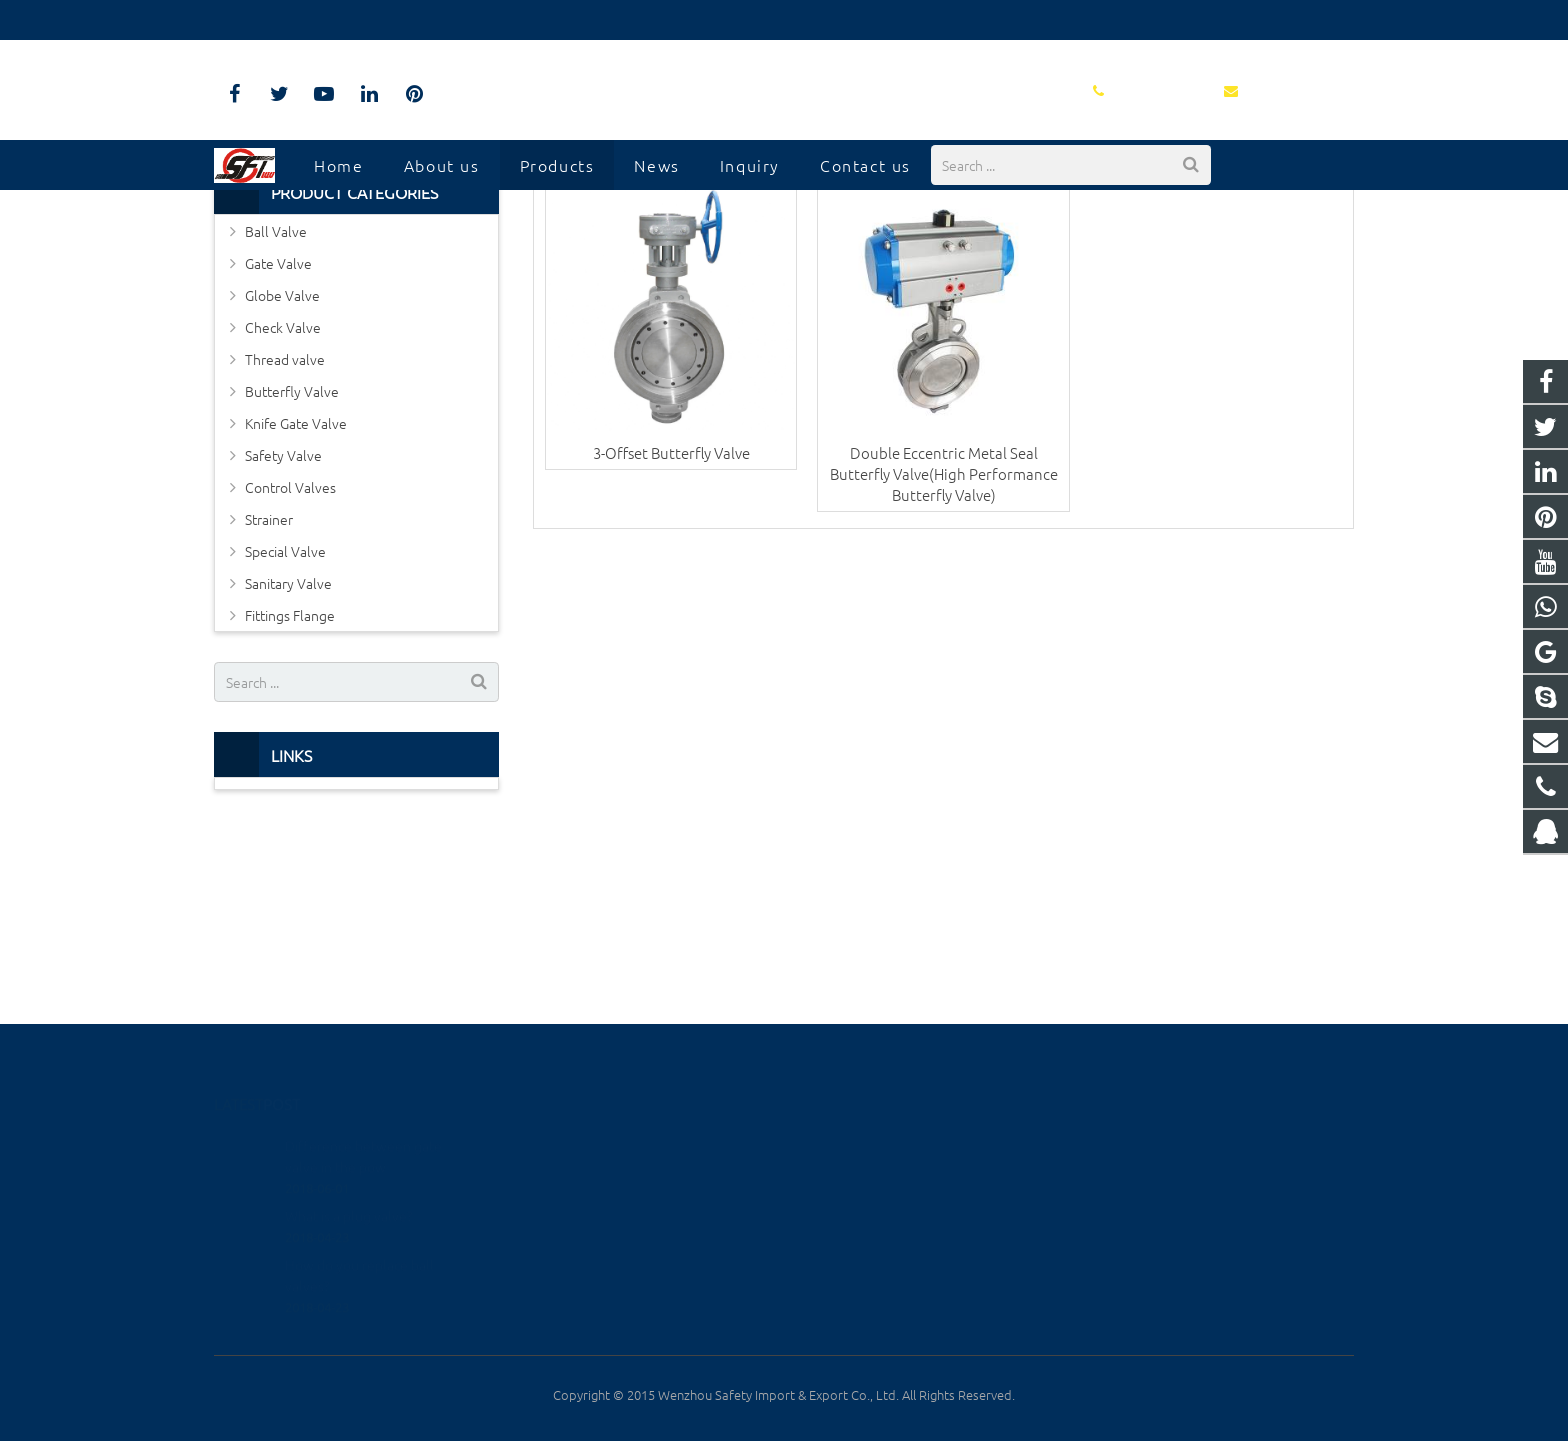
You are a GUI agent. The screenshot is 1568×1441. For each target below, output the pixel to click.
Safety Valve (283, 625)
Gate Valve (278, 433)
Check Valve (283, 497)
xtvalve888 (849, 1260)
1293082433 (856, 1144)
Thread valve (285, 529)
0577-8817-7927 (280, 20)
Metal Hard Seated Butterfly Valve (784, 242)
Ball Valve (276, 401)
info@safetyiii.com (418, 20)
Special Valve (285, 721)
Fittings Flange (290, 785)
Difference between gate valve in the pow (363, 1130)
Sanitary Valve (288, 753)
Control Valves (290, 657)
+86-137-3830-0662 (874, 1173)
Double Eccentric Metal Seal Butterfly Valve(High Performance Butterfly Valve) (944, 642)
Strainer (269, 689)
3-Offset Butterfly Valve (671, 621)
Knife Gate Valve (296, 593)
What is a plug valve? (348, 1190)
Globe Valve (282, 465)
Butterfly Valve (292, 561)
